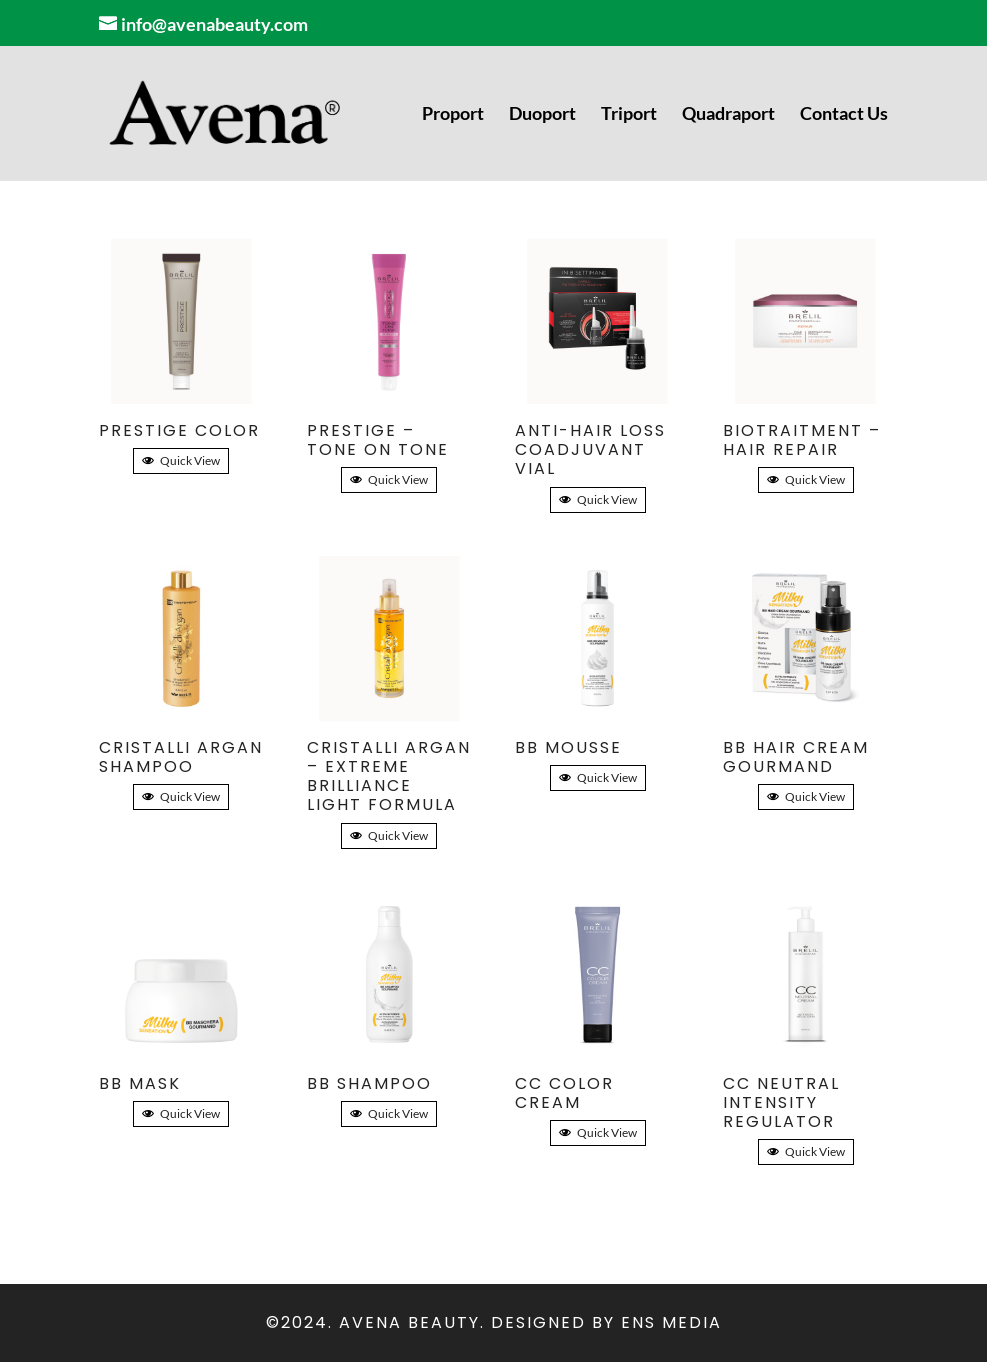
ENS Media (671, 1322)
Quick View (181, 460)
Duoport (542, 115)
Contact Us (844, 115)
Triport (629, 115)
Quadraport (728, 115)
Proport (453, 115)
